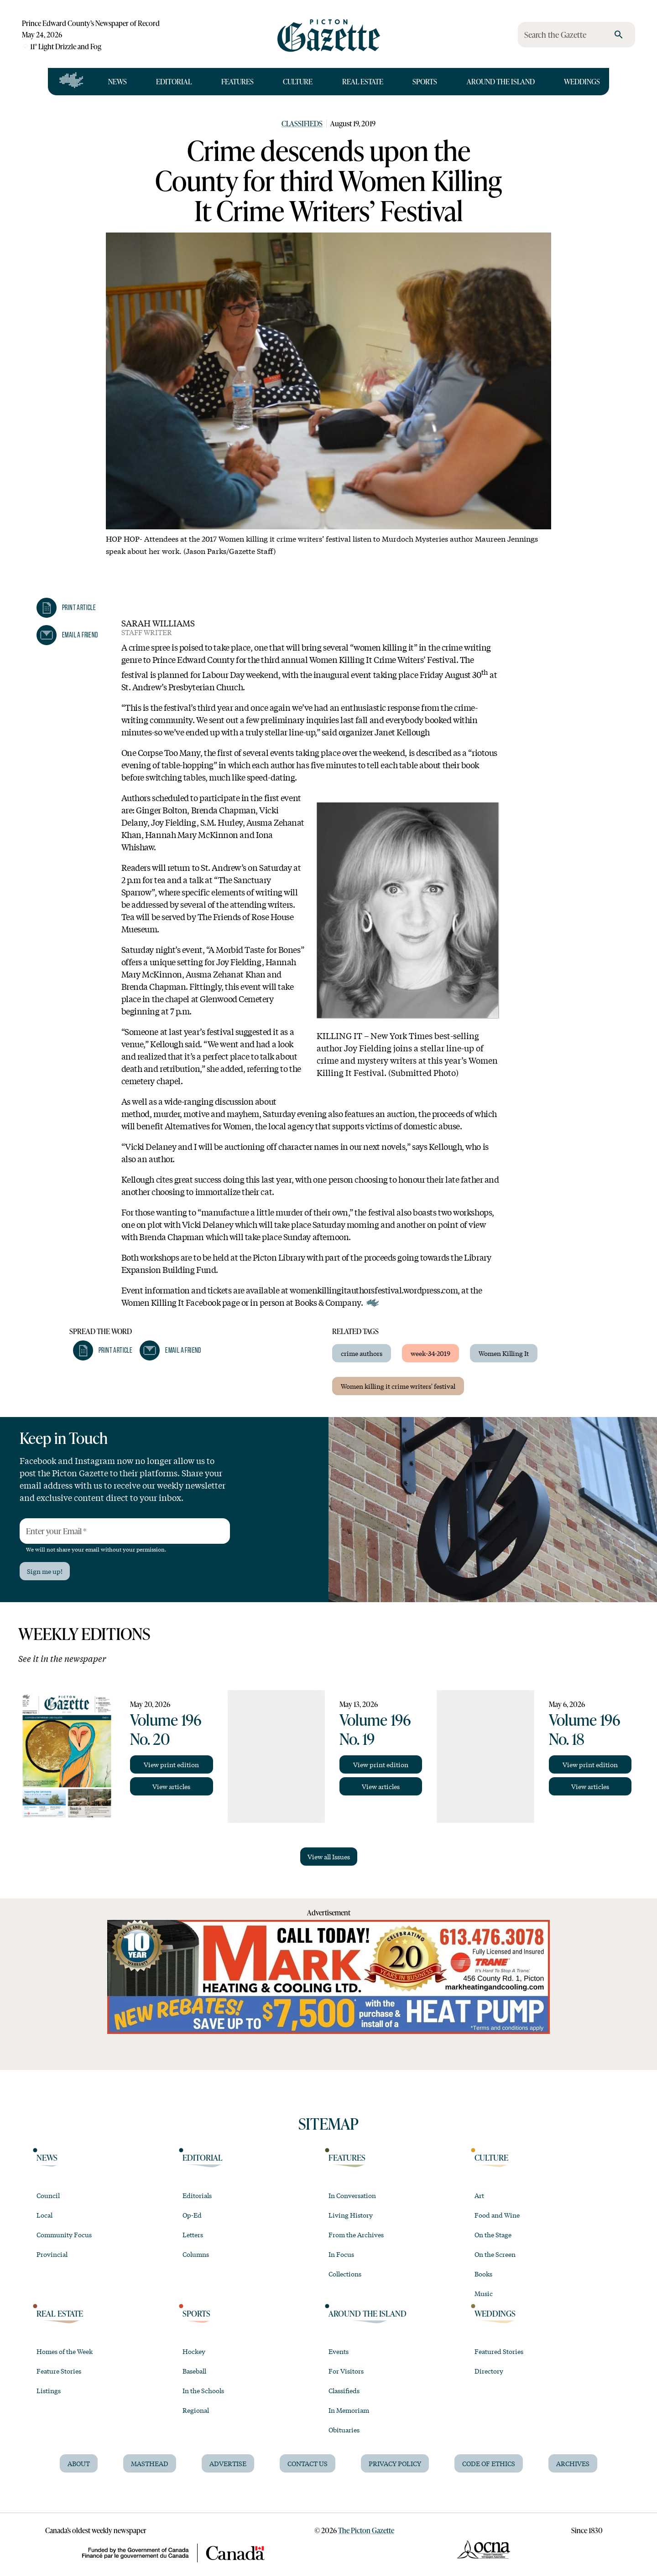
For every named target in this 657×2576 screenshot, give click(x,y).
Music (483, 2293)
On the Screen (495, 2254)
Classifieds (302, 123)
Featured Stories (498, 2351)
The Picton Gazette (366, 2530)
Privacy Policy (395, 2463)
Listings (48, 2390)
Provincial (52, 2254)
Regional (195, 2410)
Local (44, 2214)
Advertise (227, 2463)
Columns (195, 2254)
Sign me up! (45, 1571)
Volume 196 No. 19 (375, 1729)
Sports (424, 81)
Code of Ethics (488, 2463)
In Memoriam (348, 2410)
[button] (66, 607)
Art (479, 2195)
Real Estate (362, 81)
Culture (298, 81)
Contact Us (307, 2463)
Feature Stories (58, 2370)
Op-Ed (192, 2214)
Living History (350, 2214)
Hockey (193, 2351)
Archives (572, 2463)
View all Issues (329, 1856)
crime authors (361, 1353)
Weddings (582, 81)
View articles (171, 1786)
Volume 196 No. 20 (165, 1729)
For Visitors (346, 2370)
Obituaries (344, 2429)
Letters (192, 2234)
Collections (344, 2273)
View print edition (171, 1764)
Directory (488, 2370)
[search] (619, 35)
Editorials (197, 2195)
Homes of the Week (64, 2351)
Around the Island (501, 81)
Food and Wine (497, 2214)
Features (237, 81)
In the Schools (203, 2390)
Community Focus (64, 2234)
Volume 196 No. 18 (584, 1729)
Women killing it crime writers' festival (398, 1386)
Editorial (174, 81)
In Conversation (352, 2195)
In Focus (341, 2254)
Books (483, 2273)
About (79, 2463)
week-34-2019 (430, 1353)
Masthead (149, 2463)
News (117, 81)
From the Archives (356, 2234)
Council (48, 2195)
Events (338, 2351)
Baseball (194, 2370)
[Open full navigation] (71, 81)
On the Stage (492, 2234)
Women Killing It (504, 1353)
